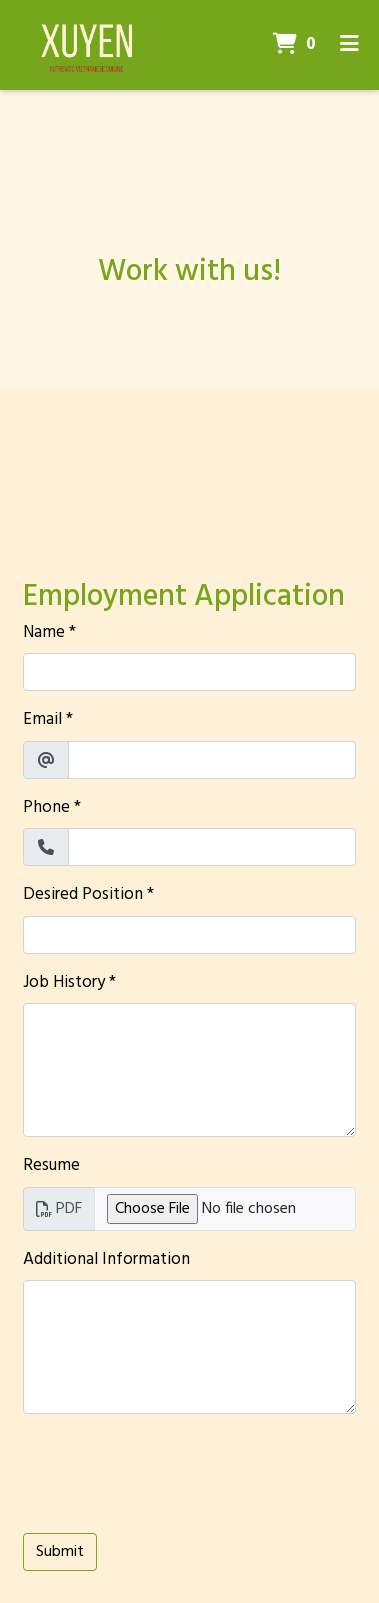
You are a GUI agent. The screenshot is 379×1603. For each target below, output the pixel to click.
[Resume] (225, 1209)
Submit (60, 1552)
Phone (46, 808)
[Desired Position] (189, 935)
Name (44, 633)
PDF (59, 1209)
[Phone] (212, 847)
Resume (51, 1166)
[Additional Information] (189, 1347)
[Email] (212, 760)
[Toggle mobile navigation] (349, 45)
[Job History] (189, 1070)
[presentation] (175, 1469)
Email (42, 720)
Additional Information (106, 1260)
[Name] (189, 672)
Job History (64, 983)
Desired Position (83, 895)
